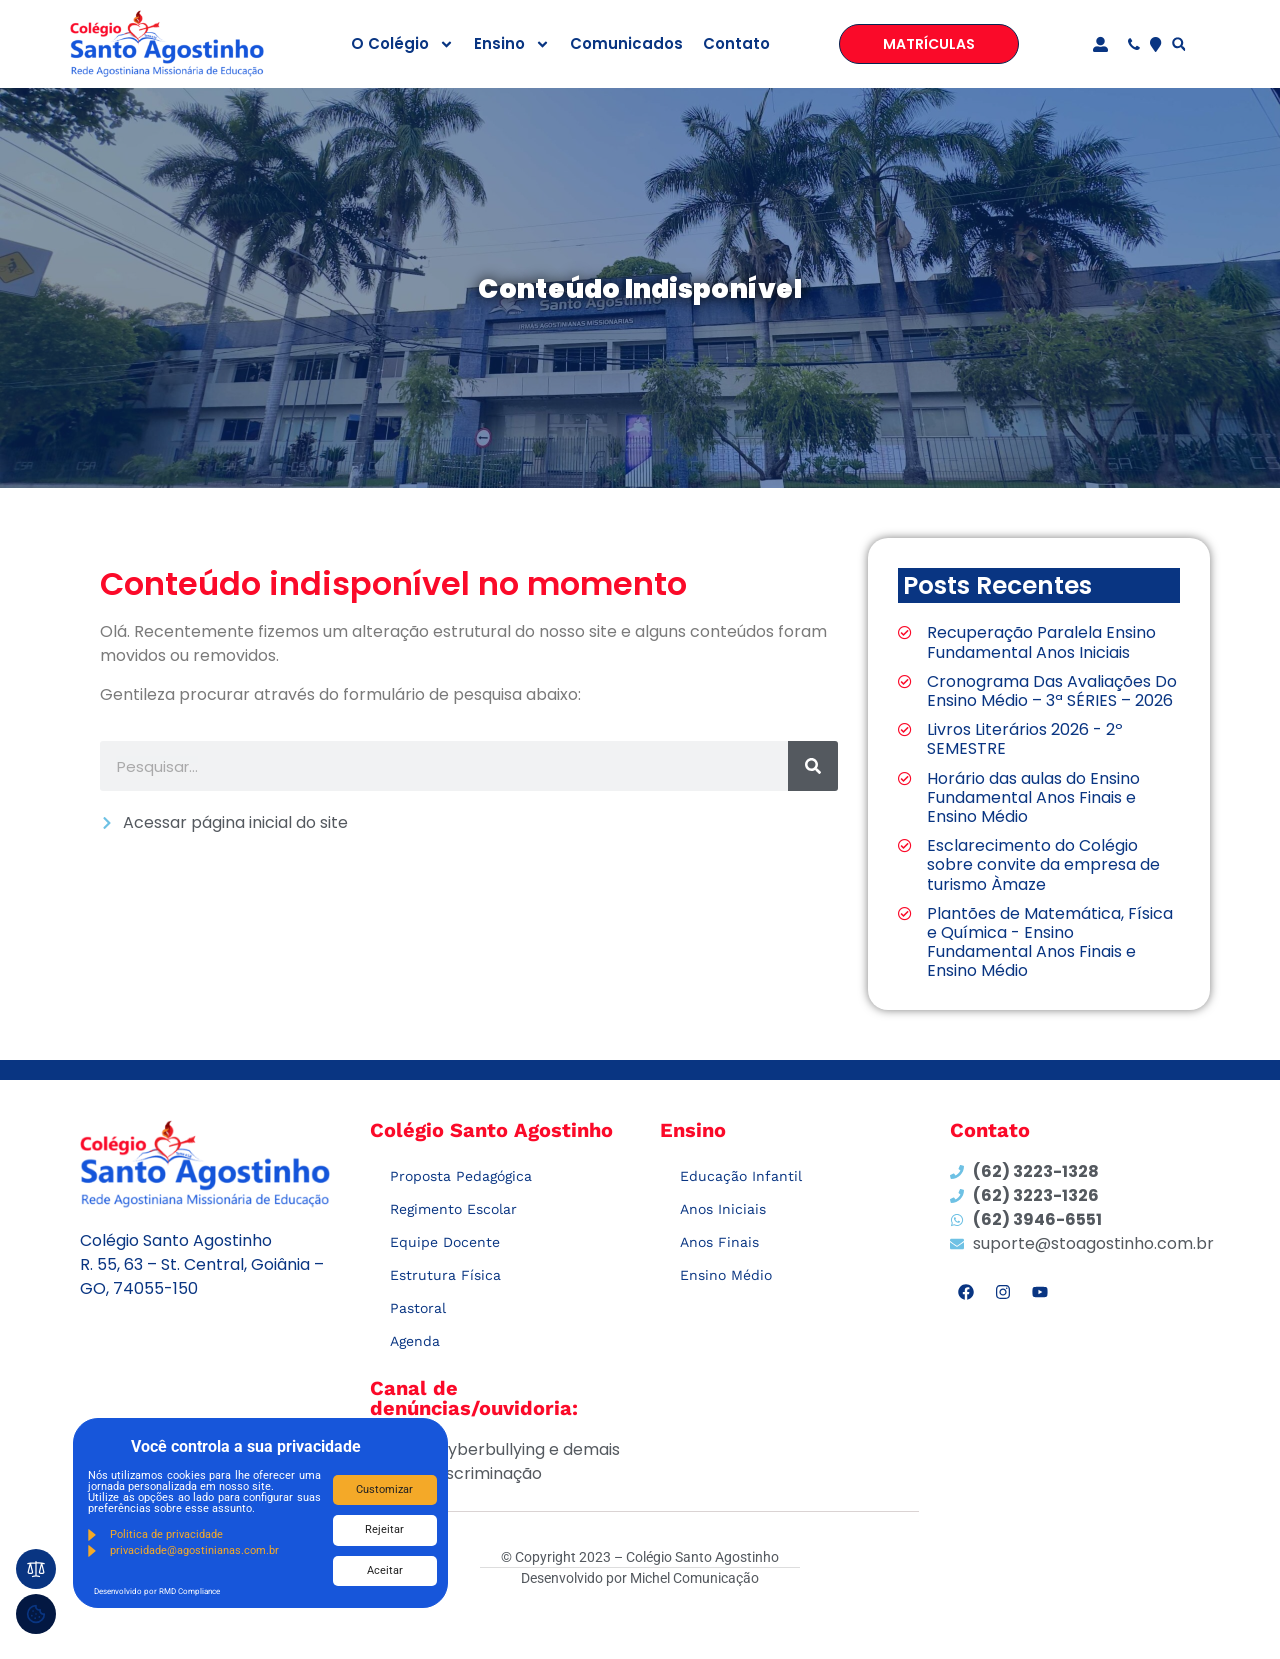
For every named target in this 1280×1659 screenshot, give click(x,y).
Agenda (415, 1341)
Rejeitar (384, 1529)
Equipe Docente (445, 1242)
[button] (1178, 44)
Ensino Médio (726, 1275)
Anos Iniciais (723, 1209)
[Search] (813, 766)
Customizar (384, 1489)
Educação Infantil (741, 1176)
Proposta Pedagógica (461, 1176)
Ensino (512, 44)
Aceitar (385, 1570)
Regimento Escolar (453, 1209)
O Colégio (402, 44)
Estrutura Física (445, 1275)
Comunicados (626, 43)
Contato (736, 43)
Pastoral (418, 1308)
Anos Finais (719, 1242)
